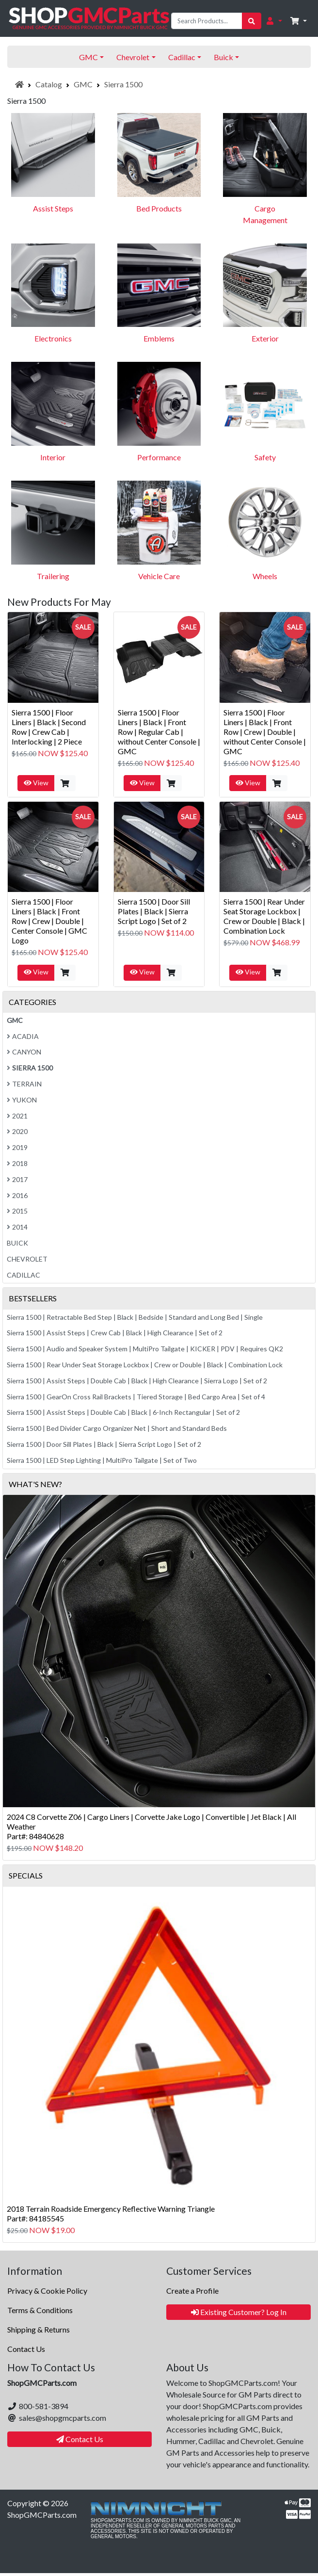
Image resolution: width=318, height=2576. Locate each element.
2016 (17, 1195)
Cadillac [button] (181, 57)
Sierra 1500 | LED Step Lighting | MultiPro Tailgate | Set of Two (102, 1460)
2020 (17, 1131)
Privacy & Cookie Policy (47, 2290)
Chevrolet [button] (132, 57)
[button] (273, 21)
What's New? (35, 1484)
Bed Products (159, 208)
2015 (17, 1211)
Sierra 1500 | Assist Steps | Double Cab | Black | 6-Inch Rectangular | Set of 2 (123, 1412)
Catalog (48, 84)
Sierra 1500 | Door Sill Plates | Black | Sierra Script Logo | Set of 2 (154, 911)
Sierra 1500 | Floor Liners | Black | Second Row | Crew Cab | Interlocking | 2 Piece (49, 727)
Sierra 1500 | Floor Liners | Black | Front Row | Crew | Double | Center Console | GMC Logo (49, 921)
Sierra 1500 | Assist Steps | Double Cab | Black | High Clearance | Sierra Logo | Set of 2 (137, 1381)
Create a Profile (192, 2290)
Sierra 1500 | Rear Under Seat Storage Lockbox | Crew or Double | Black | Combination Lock (264, 916)
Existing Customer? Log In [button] (238, 2312)
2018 (17, 1163)
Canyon (24, 1052)
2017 (17, 1179)
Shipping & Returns (38, 2329)
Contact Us (26, 2348)
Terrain (24, 1084)
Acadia (23, 1036)
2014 (17, 1227)
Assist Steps (53, 208)
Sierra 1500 (123, 84)
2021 (17, 1116)
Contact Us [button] (79, 2439)
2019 (17, 1147)
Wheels (265, 576)
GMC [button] (88, 57)
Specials (26, 1875)
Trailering (53, 576)
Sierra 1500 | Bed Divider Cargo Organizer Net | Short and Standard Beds (117, 1428)
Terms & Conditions (40, 2310)
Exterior (265, 338)
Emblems (159, 338)
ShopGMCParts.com (42, 2514)
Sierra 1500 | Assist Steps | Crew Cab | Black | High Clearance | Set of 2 (115, 1333)
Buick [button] (223, 57)
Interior (52, 457)
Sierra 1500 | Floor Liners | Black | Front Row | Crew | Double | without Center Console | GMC (264, 732)
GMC (83, 84)
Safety (265, 457)
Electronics (53, 338)
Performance (159, 457)
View (36, 782)
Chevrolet (27, 1259)
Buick (17, 1243)
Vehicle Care (159, 576)
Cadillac (23, 1275)
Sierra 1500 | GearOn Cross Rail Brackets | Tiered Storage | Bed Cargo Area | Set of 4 (136, 1397)
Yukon (22, 1100)
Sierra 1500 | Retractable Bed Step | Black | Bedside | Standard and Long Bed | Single (135, 1317)
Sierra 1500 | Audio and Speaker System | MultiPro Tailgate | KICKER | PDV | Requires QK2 (145, 1349)
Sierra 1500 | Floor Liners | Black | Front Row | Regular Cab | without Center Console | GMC (159, 732)
